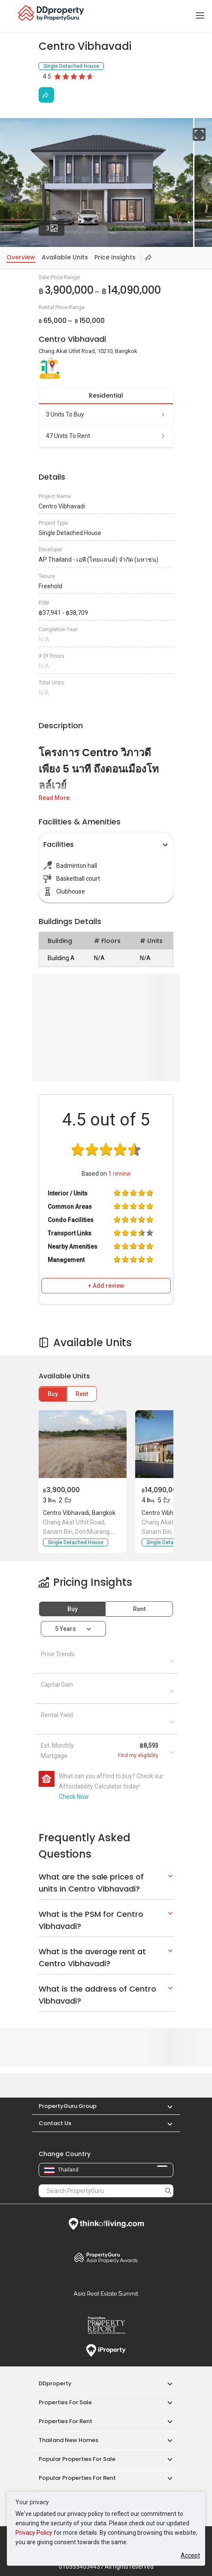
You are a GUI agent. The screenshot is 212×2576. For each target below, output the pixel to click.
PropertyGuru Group (68, 2106)
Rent (82, 1393)
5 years (65, 1628)
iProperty (106, 2350)
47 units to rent (106, 435)
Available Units (65, 257)
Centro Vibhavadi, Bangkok (79, 1512)
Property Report (106, 2325)
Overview (20, 257)
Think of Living (106, 2224)
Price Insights (115, 257)
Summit (106, 2293)
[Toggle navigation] (200, 16)
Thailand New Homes (68, 2440)
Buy (53, 1393)
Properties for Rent (65, 2421)
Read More (54, 797)
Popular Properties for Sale (77, 2459)
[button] (165, 2106)
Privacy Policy (33, 2532)
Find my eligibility (138, 1755)
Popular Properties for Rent (77, 2478)
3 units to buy (106, 414)
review (119, 1173)
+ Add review (106, 1285)
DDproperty (55, 2383)
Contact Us (55, 2123)
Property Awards (106, 2257)
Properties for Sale (65, 2402)
